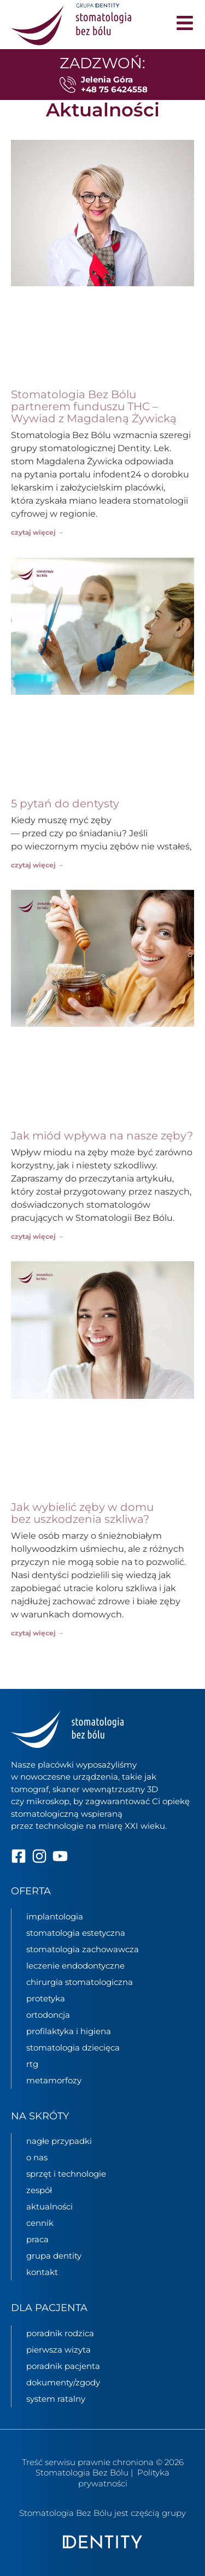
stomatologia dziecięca (73, 2047)
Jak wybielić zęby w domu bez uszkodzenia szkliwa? (82, 1513)
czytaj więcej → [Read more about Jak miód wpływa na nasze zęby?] (37, 1236)
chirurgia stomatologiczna (79, 1981)
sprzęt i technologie (66, 2174)
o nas (37, 2157)
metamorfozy (53, 2080)
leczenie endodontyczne (75, 1965)
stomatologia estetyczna (75, 1932)
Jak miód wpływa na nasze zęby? (102, 1135)
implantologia (54, 1916)
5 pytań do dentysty (65, 803)
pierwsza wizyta (58, 2349)
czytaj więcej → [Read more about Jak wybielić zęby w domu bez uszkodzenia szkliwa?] (37, 1633)
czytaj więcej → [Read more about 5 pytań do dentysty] (37, 865)
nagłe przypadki (59, 2141)
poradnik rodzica (60, 2333)
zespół (39, 2190)
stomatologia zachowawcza (82, 1948)
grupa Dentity (53, 2255)
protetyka (45, 1998)
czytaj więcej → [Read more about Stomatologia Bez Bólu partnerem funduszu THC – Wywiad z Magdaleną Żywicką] (37, 532)
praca (37, 2239)
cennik (40, 2223)
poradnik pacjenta (63, 2366)
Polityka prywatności (124, 2478)
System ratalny (55, 2399)
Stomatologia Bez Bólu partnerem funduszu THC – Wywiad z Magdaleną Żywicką (94, 406)
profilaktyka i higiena (68, 2030)
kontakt (42, 2272)
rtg (32, 2063)
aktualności (49, 2206)
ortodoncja (48, 2014)
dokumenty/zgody (63, 2382)
